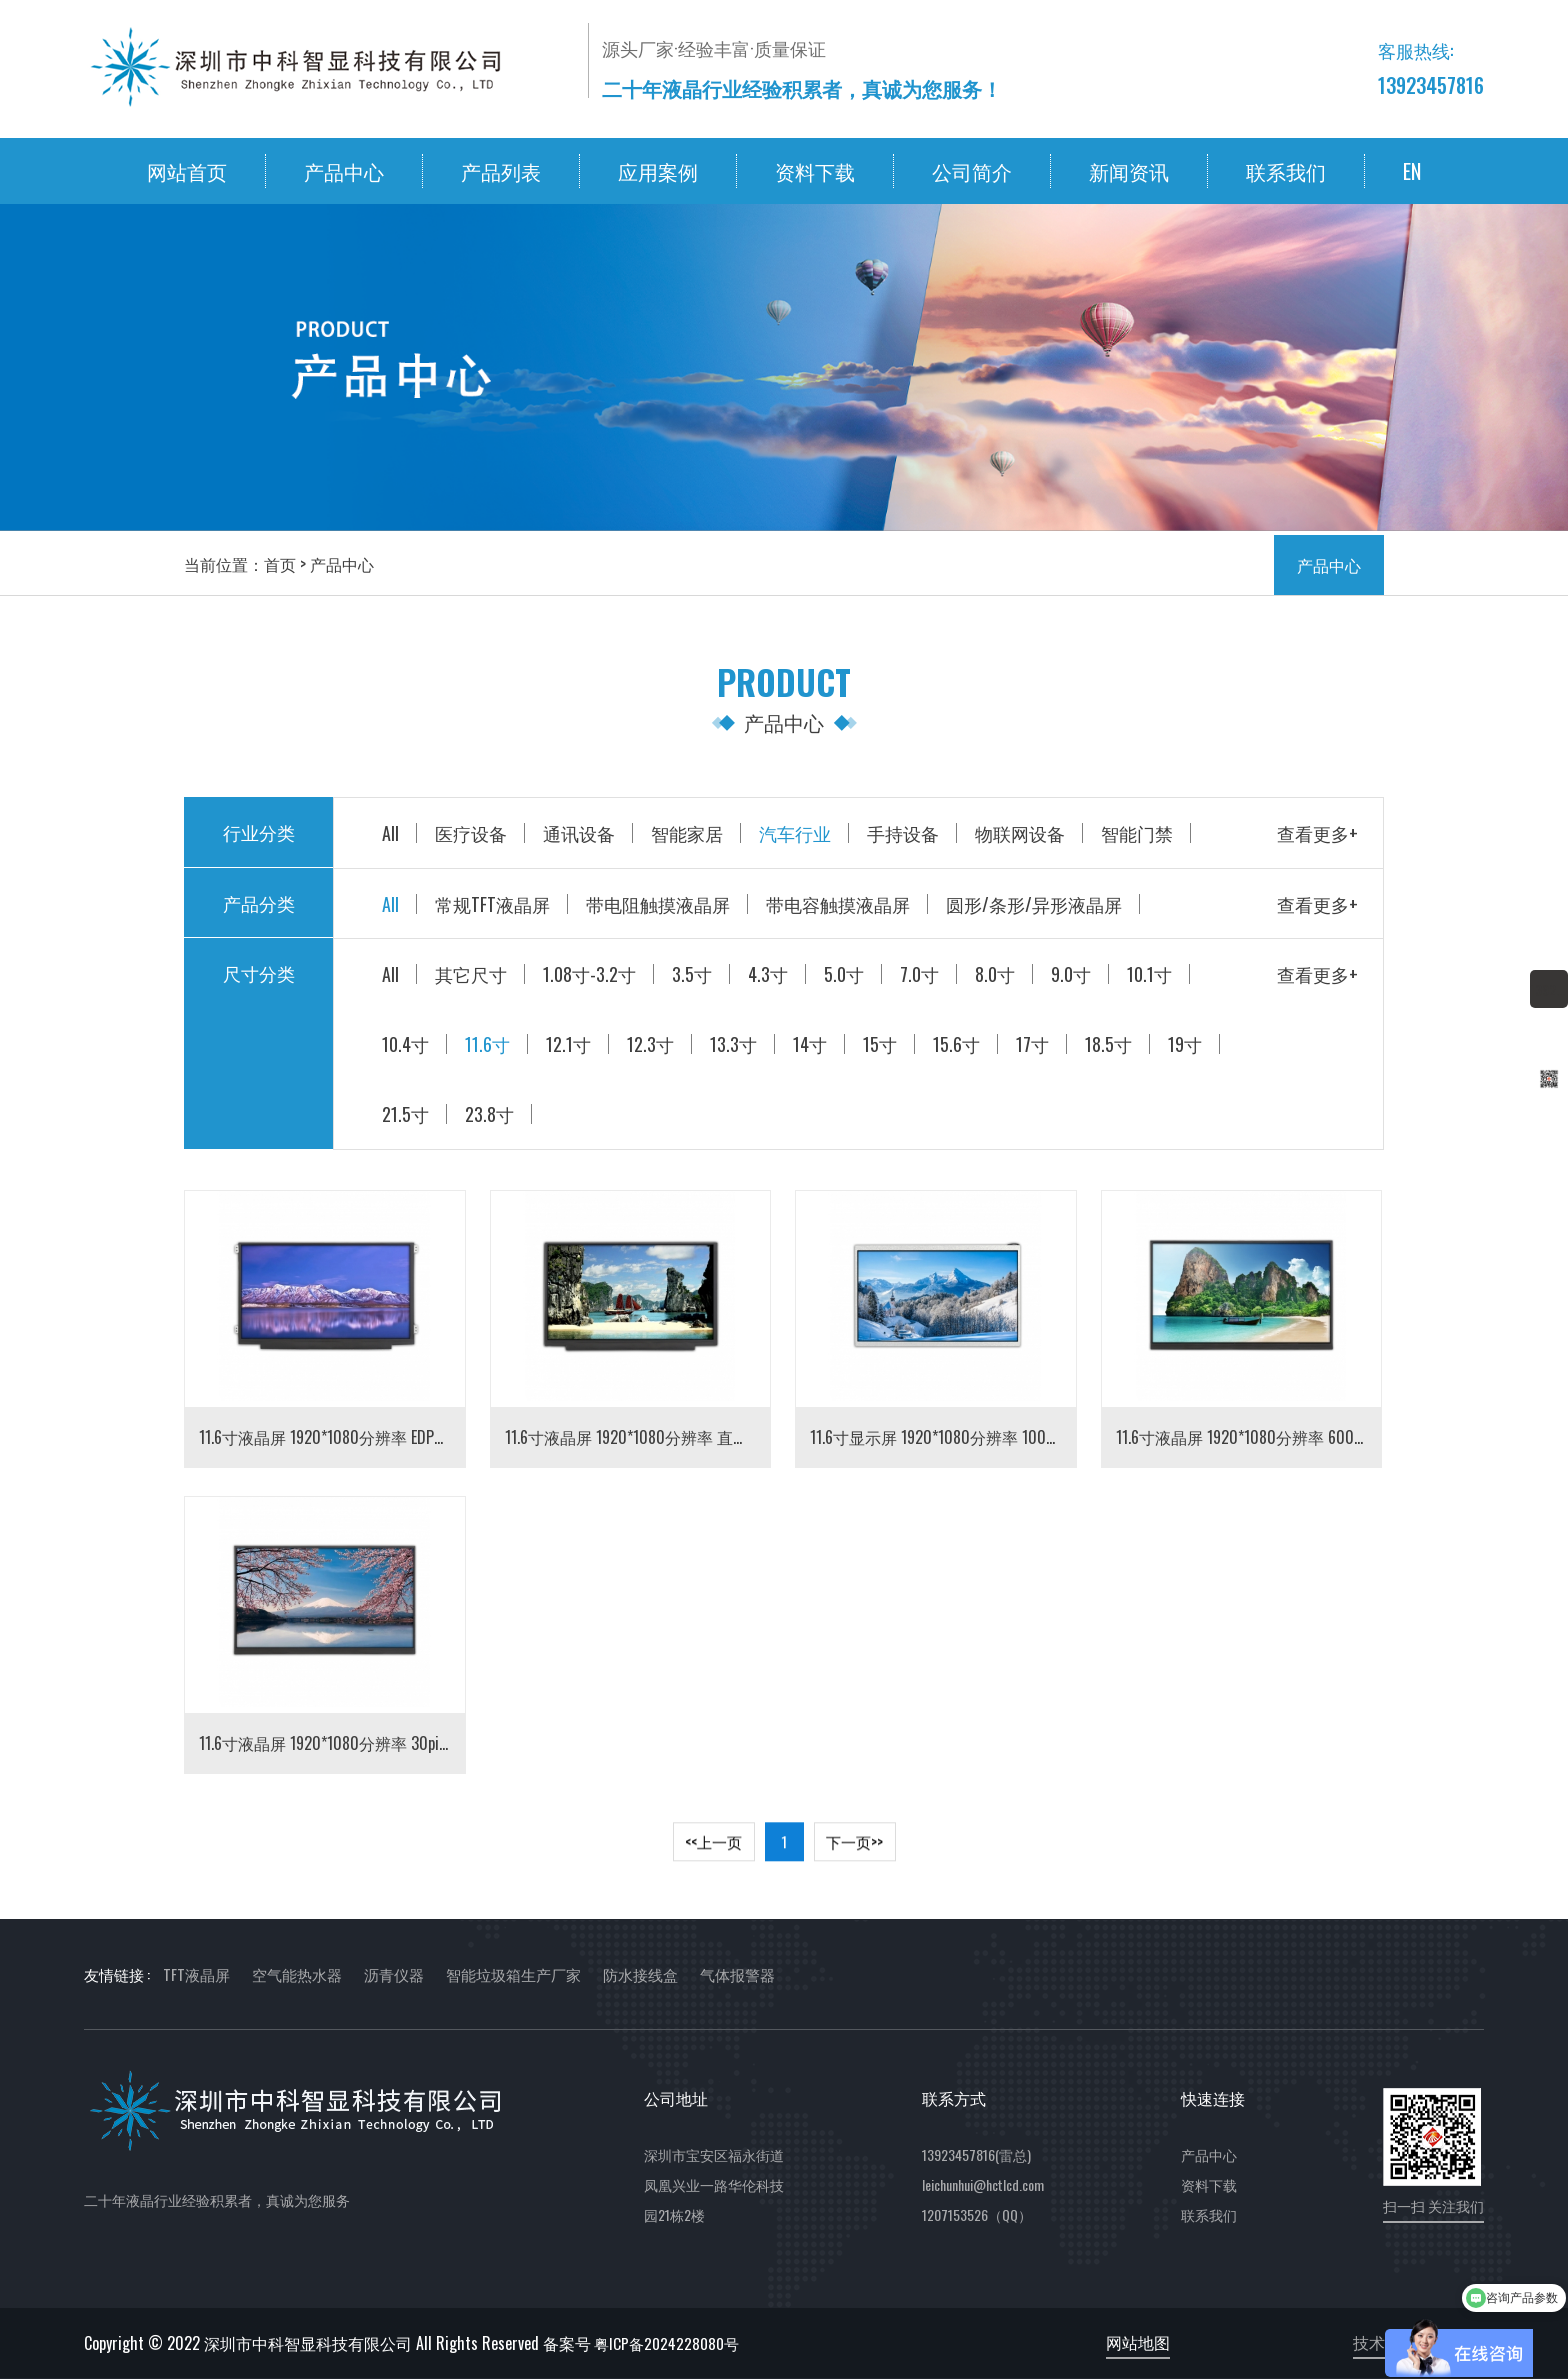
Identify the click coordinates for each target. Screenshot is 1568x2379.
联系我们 (1286, 171)
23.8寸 (489, 1114)
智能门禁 (1137, 833)
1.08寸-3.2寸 (589, 974)
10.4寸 (405, 1044)
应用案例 (658, 171)
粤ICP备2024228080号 (666, 2343)
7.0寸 (919, 974)
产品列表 (501, 171)
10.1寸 (1149, 974)
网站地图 (1138, 2342)
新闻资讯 (1129, 171)
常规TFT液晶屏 (492, 904)
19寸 (1185, 1044)
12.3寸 (650, 1044)
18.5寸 (1108, 1044)
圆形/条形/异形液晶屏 (1034, 904)
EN (1412, 171)
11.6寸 (487, 1044)
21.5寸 (405, 1114)
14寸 (810, 1044)
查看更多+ (1317, 833)
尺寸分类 (259, 973)
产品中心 (344, 171)
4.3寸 (768, 974)
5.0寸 (844, 974)
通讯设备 (579, 833)
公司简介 (972, 171)
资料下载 (815, 171)
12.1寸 (568, 1044)
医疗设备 (471, 833)
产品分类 (259, 903)
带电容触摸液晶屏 (838, 904)
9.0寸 (1071, 974)
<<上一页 (713, 1849)
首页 (280, 564)
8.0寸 (995, 974)
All (390, 833)
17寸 (1032, 1044)
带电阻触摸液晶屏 (658, 904)
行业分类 (259, 832)
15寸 (880, 1044)
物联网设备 (1020, 833)
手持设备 (903, 833)
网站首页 (187, 171)
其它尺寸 (471, 974)
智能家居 (687, 833)
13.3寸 (733, 1044)
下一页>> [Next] (854, 1849)
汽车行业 (795, 833)
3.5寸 (692, 974)
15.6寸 (956, 1044)
